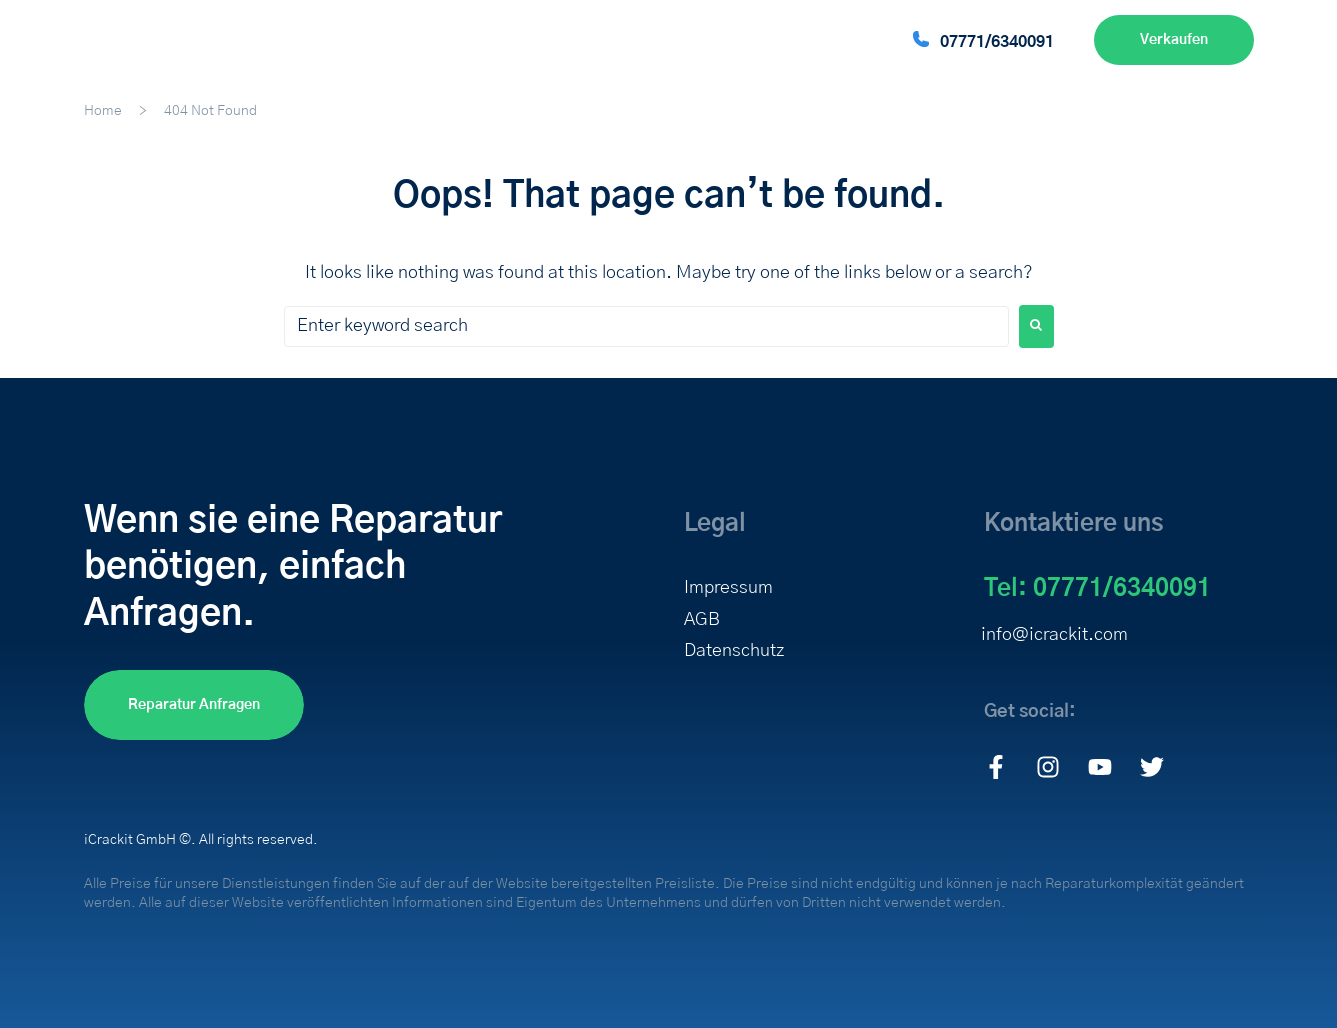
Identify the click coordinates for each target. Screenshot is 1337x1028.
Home (103, 111)
